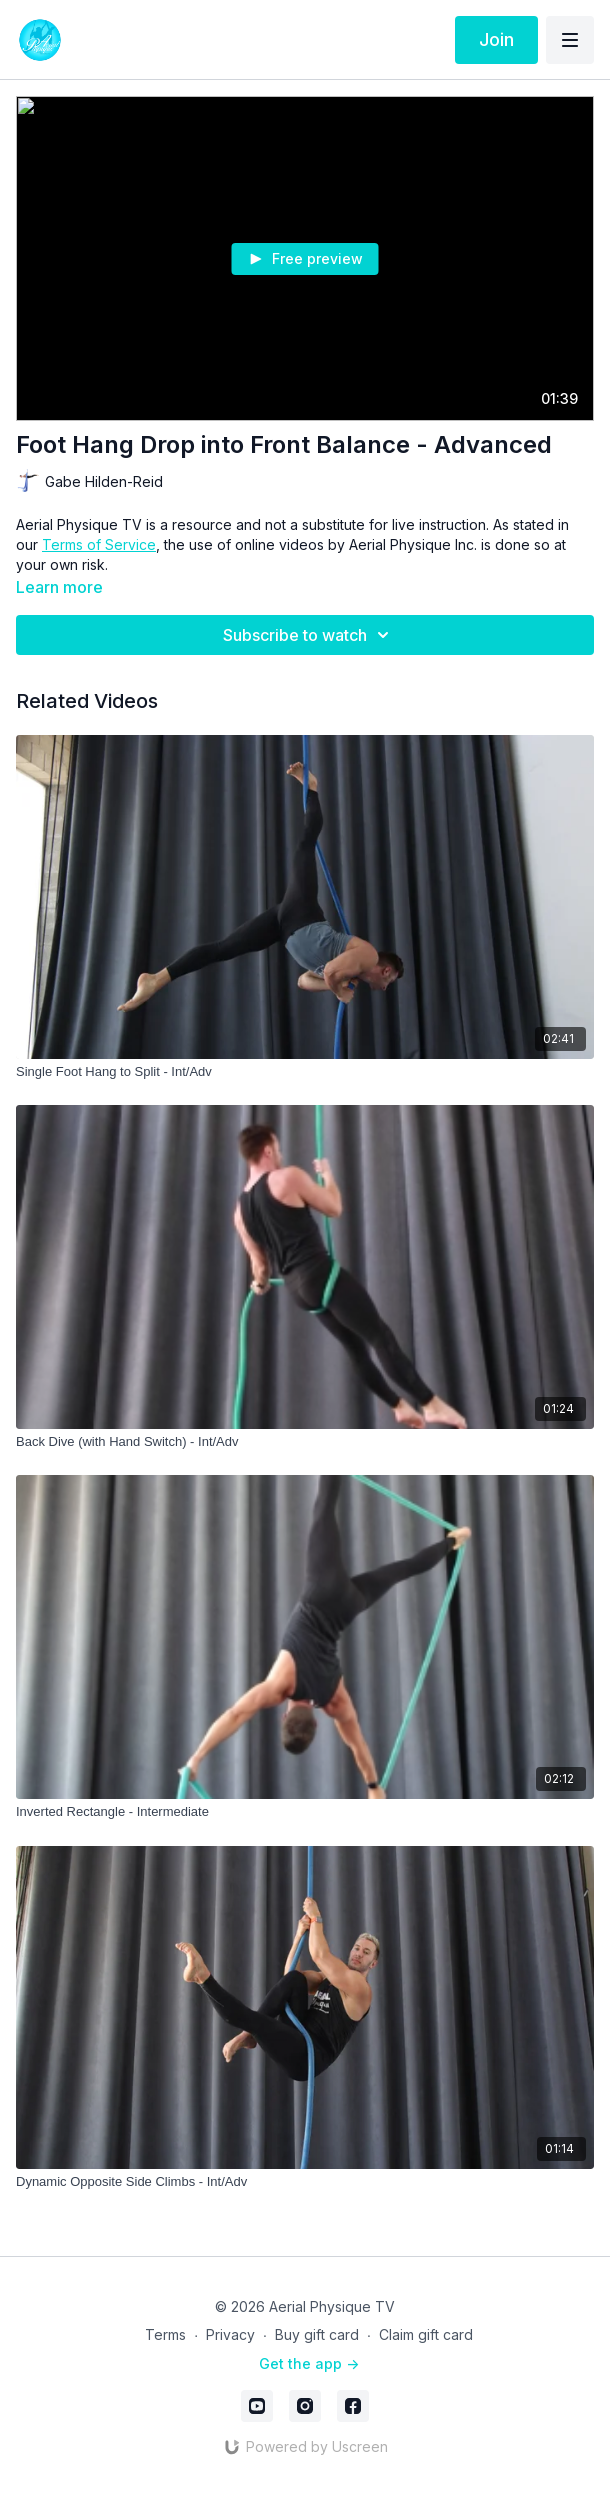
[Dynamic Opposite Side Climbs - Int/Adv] (305, 2182)
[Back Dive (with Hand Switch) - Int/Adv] (305, 1442)
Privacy (230, 2334)
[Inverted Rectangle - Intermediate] (305, 1812)
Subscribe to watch (309, 635)
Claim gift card (426, 2334)
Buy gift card (317, 2334)
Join (496, 39)
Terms (165, 2334)
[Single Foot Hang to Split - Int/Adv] (305, 1072)
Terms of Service (99, 544)
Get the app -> (309, 2363)
